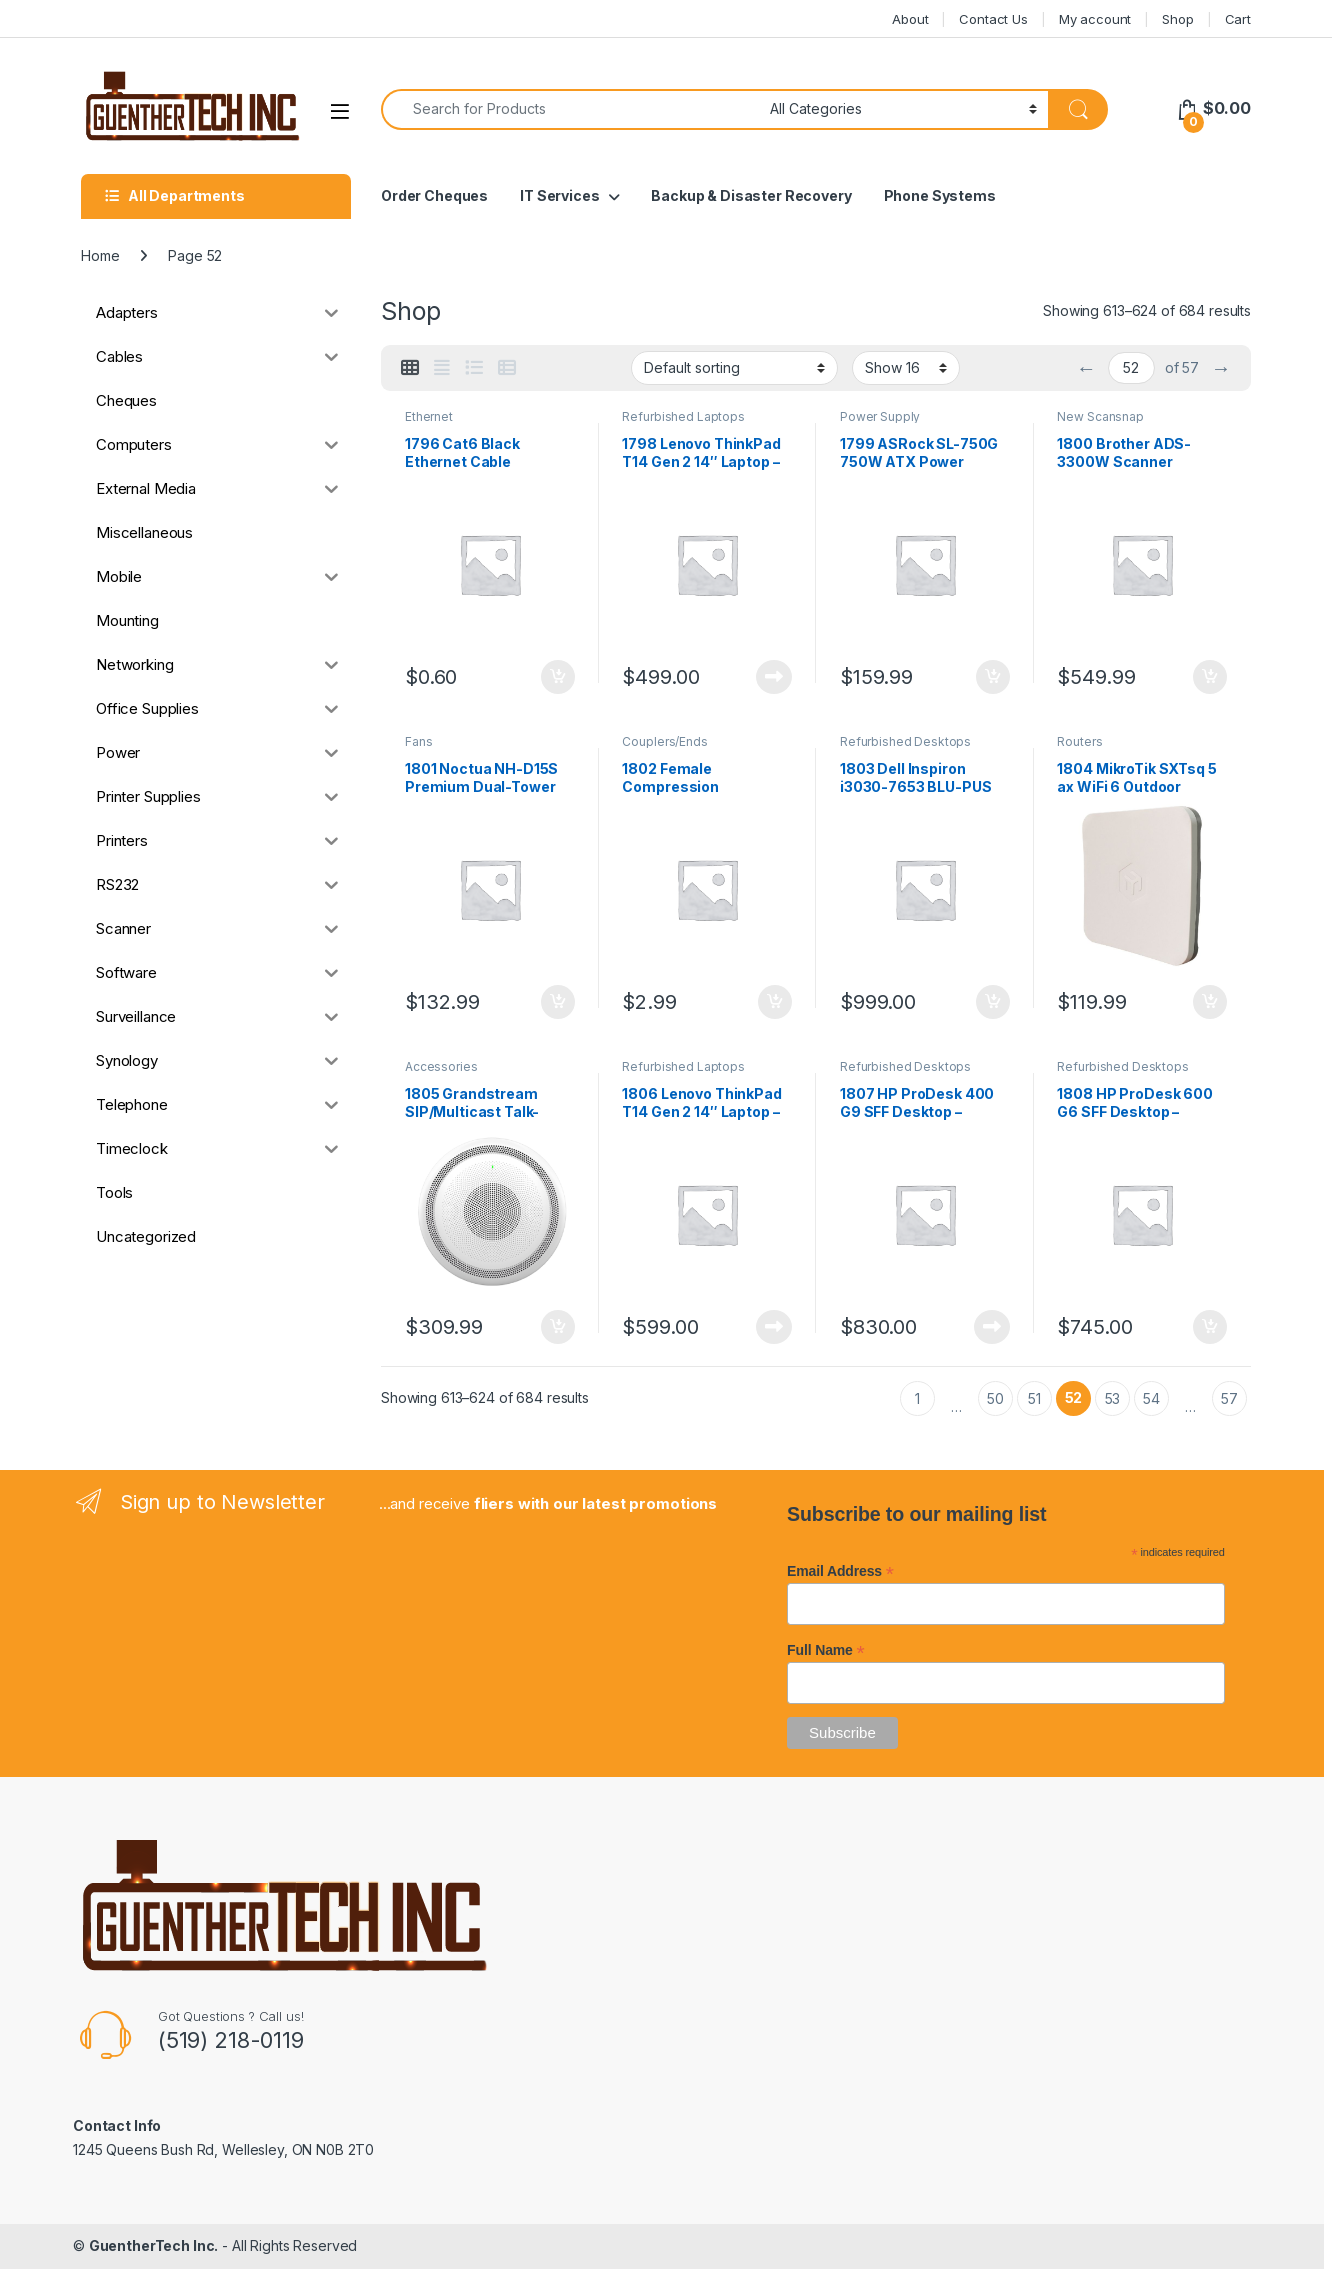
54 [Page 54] (1151, 1398)
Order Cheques (434, 195)
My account (1095, 19)
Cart (1238, 19)
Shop (1177, 19)
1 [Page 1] (917, 1398)
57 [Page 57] (1229, 1398)
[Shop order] (734, 368)
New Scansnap (1100, 416)
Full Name (825, 1650)
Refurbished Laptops (683, 416)
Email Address (840, 1571)
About (910, 19)
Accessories (441, 1066)
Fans (418, 741)
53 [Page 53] (1113, 1398)
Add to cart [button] (558, 677)
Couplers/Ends (664, 741)
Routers (1079, 741)
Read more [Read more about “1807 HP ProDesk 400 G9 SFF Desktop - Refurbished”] (992, 1327)
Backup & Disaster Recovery (751, 195)
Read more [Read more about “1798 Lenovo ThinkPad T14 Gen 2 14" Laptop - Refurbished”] (774, 677)
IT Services (559, 195)
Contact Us (993, 19)
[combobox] (570, 109)
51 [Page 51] (1034, 1398)
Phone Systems (940, 195)
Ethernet (429, 416)
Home (100, 255)
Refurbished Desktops (905, 741)
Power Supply (880, 416)
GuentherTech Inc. (154, 2245)
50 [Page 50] (995, 1398)
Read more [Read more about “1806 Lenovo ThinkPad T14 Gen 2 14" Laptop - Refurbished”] (774, 1327)
